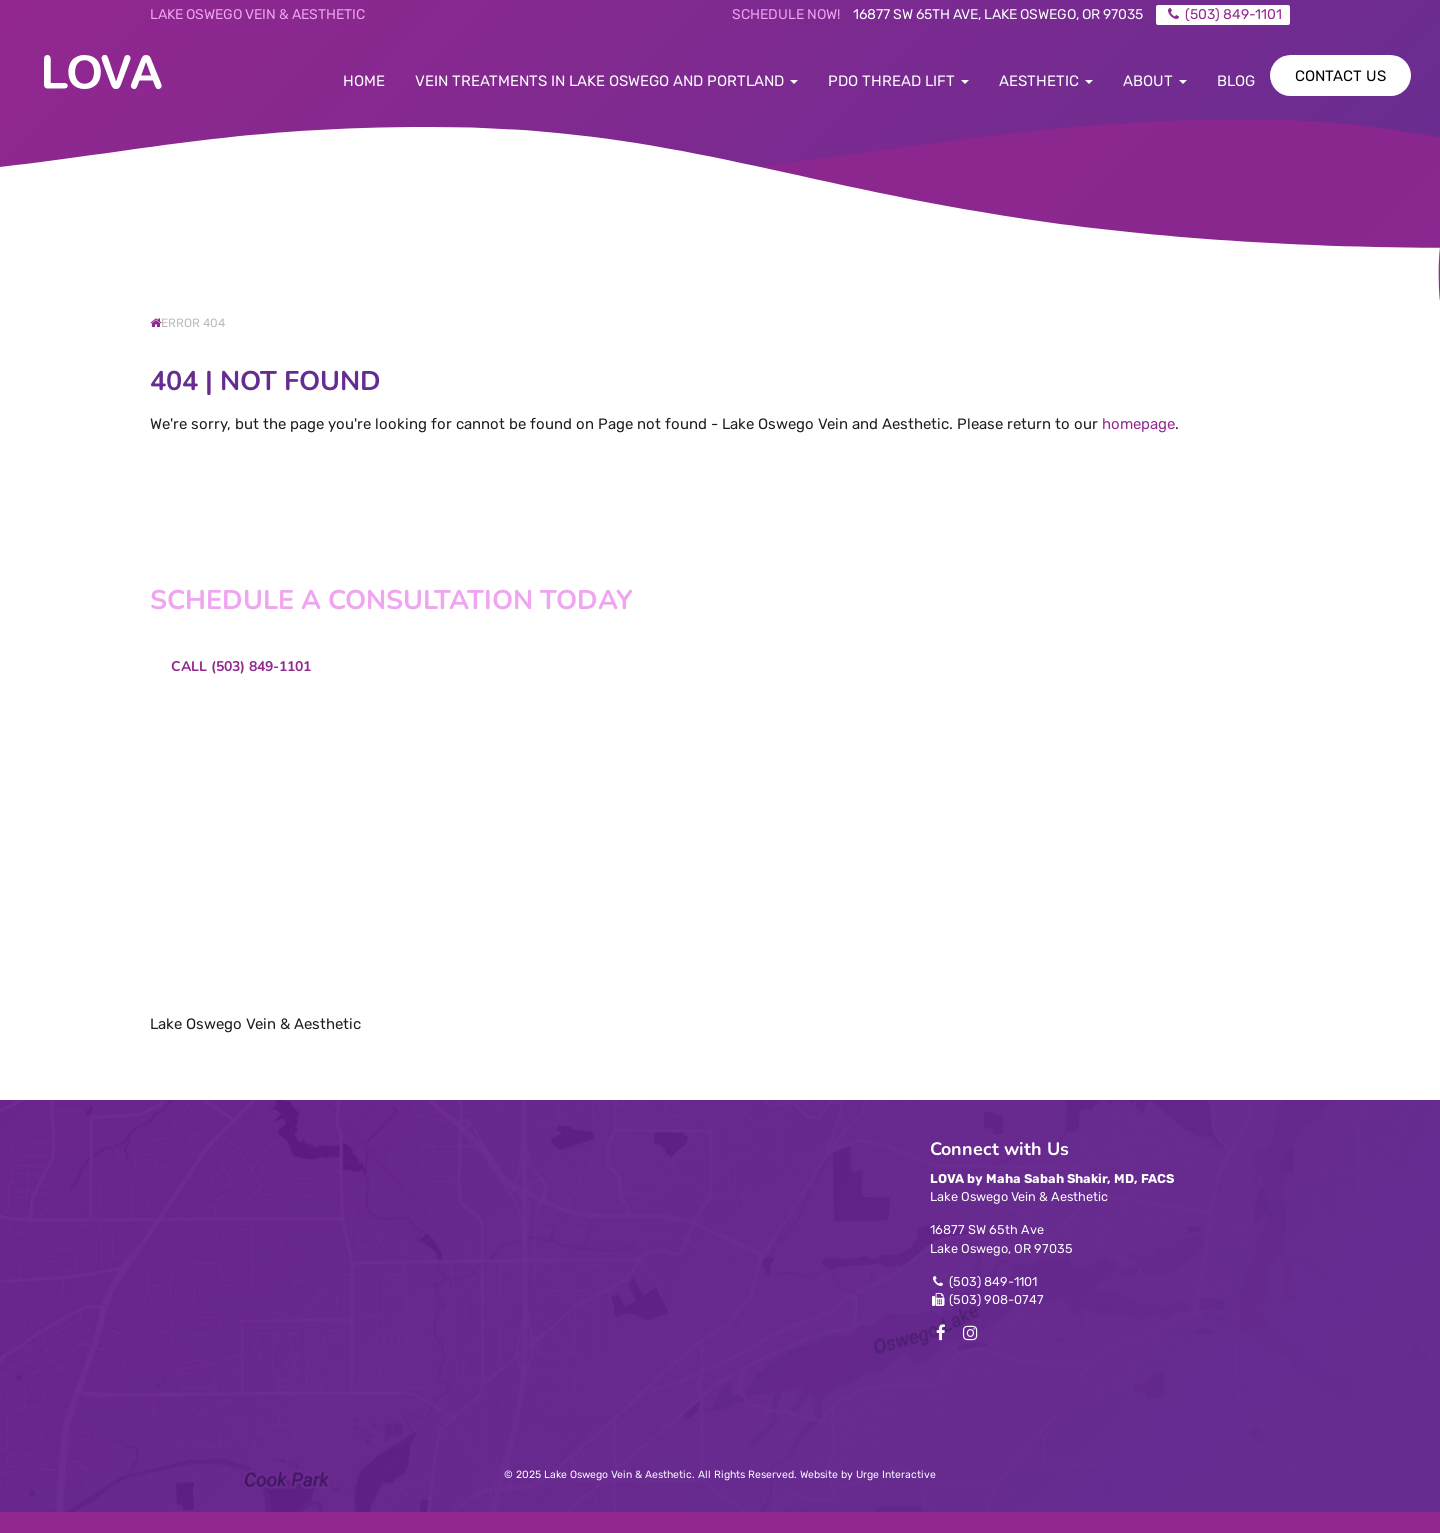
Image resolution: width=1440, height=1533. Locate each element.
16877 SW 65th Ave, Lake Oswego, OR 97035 (998, 14)
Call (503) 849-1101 (241, 666)
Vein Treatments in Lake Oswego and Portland (606, 81)
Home (364, 81)
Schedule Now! (786, 14)
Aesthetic (1046, 81)
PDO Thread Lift (898, 81)
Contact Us (1340, 76)
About (1155, 81)
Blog (1236, 81)
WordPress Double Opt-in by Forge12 (129, 1522)
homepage (1138, 424)
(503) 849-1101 (993, 1281)
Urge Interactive (896, 1474)
